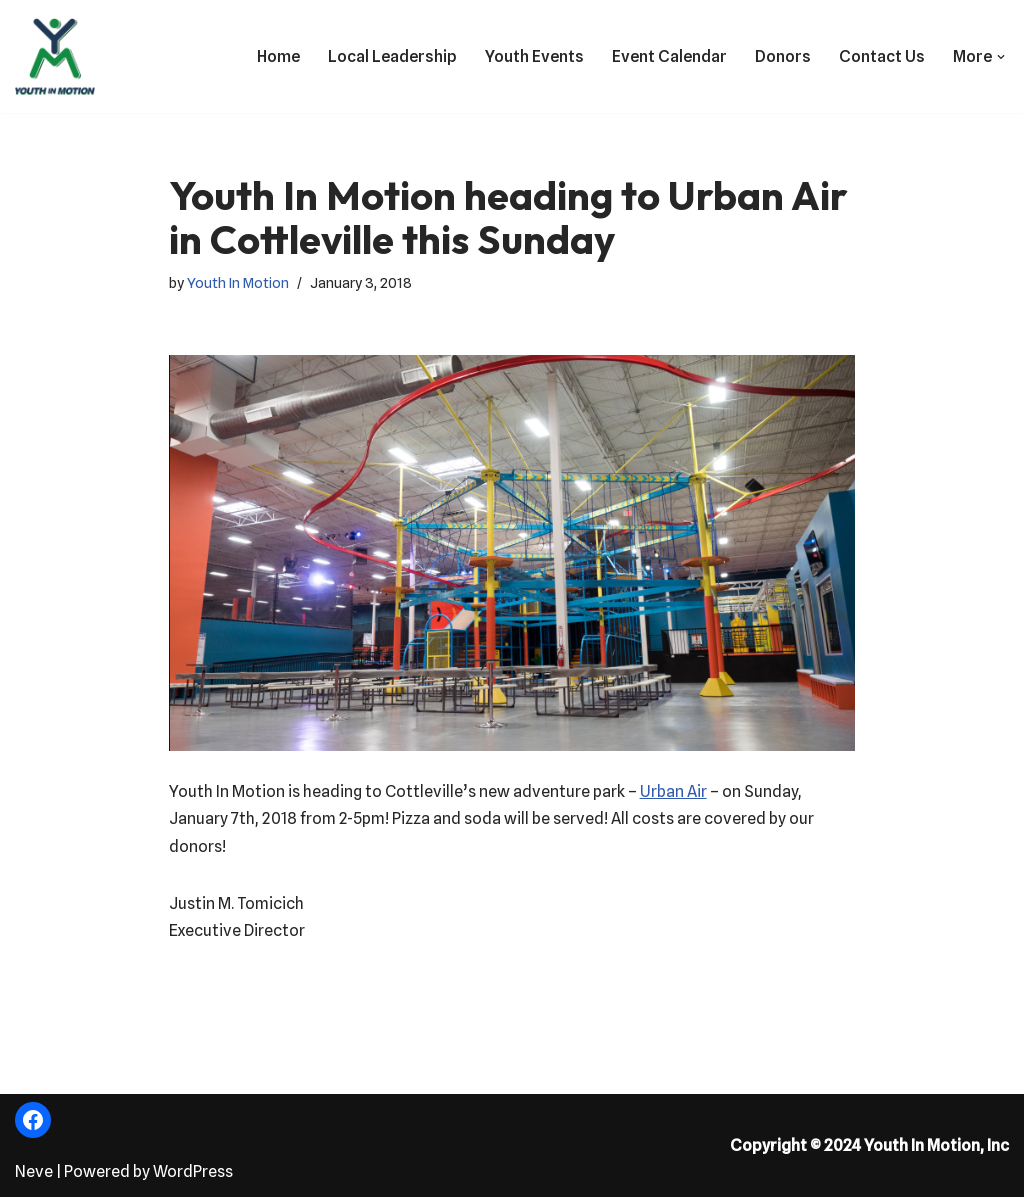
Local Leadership (392, 56)
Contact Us (882, 56)
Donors (783, 56)
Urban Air (673, 791)
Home (278, 56)
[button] (1001, 57)
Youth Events (534, 56)
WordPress (193, 1171)
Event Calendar (669, 56)
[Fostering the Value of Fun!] (55, 56)
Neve (34, 1171)
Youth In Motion (238, 282)
